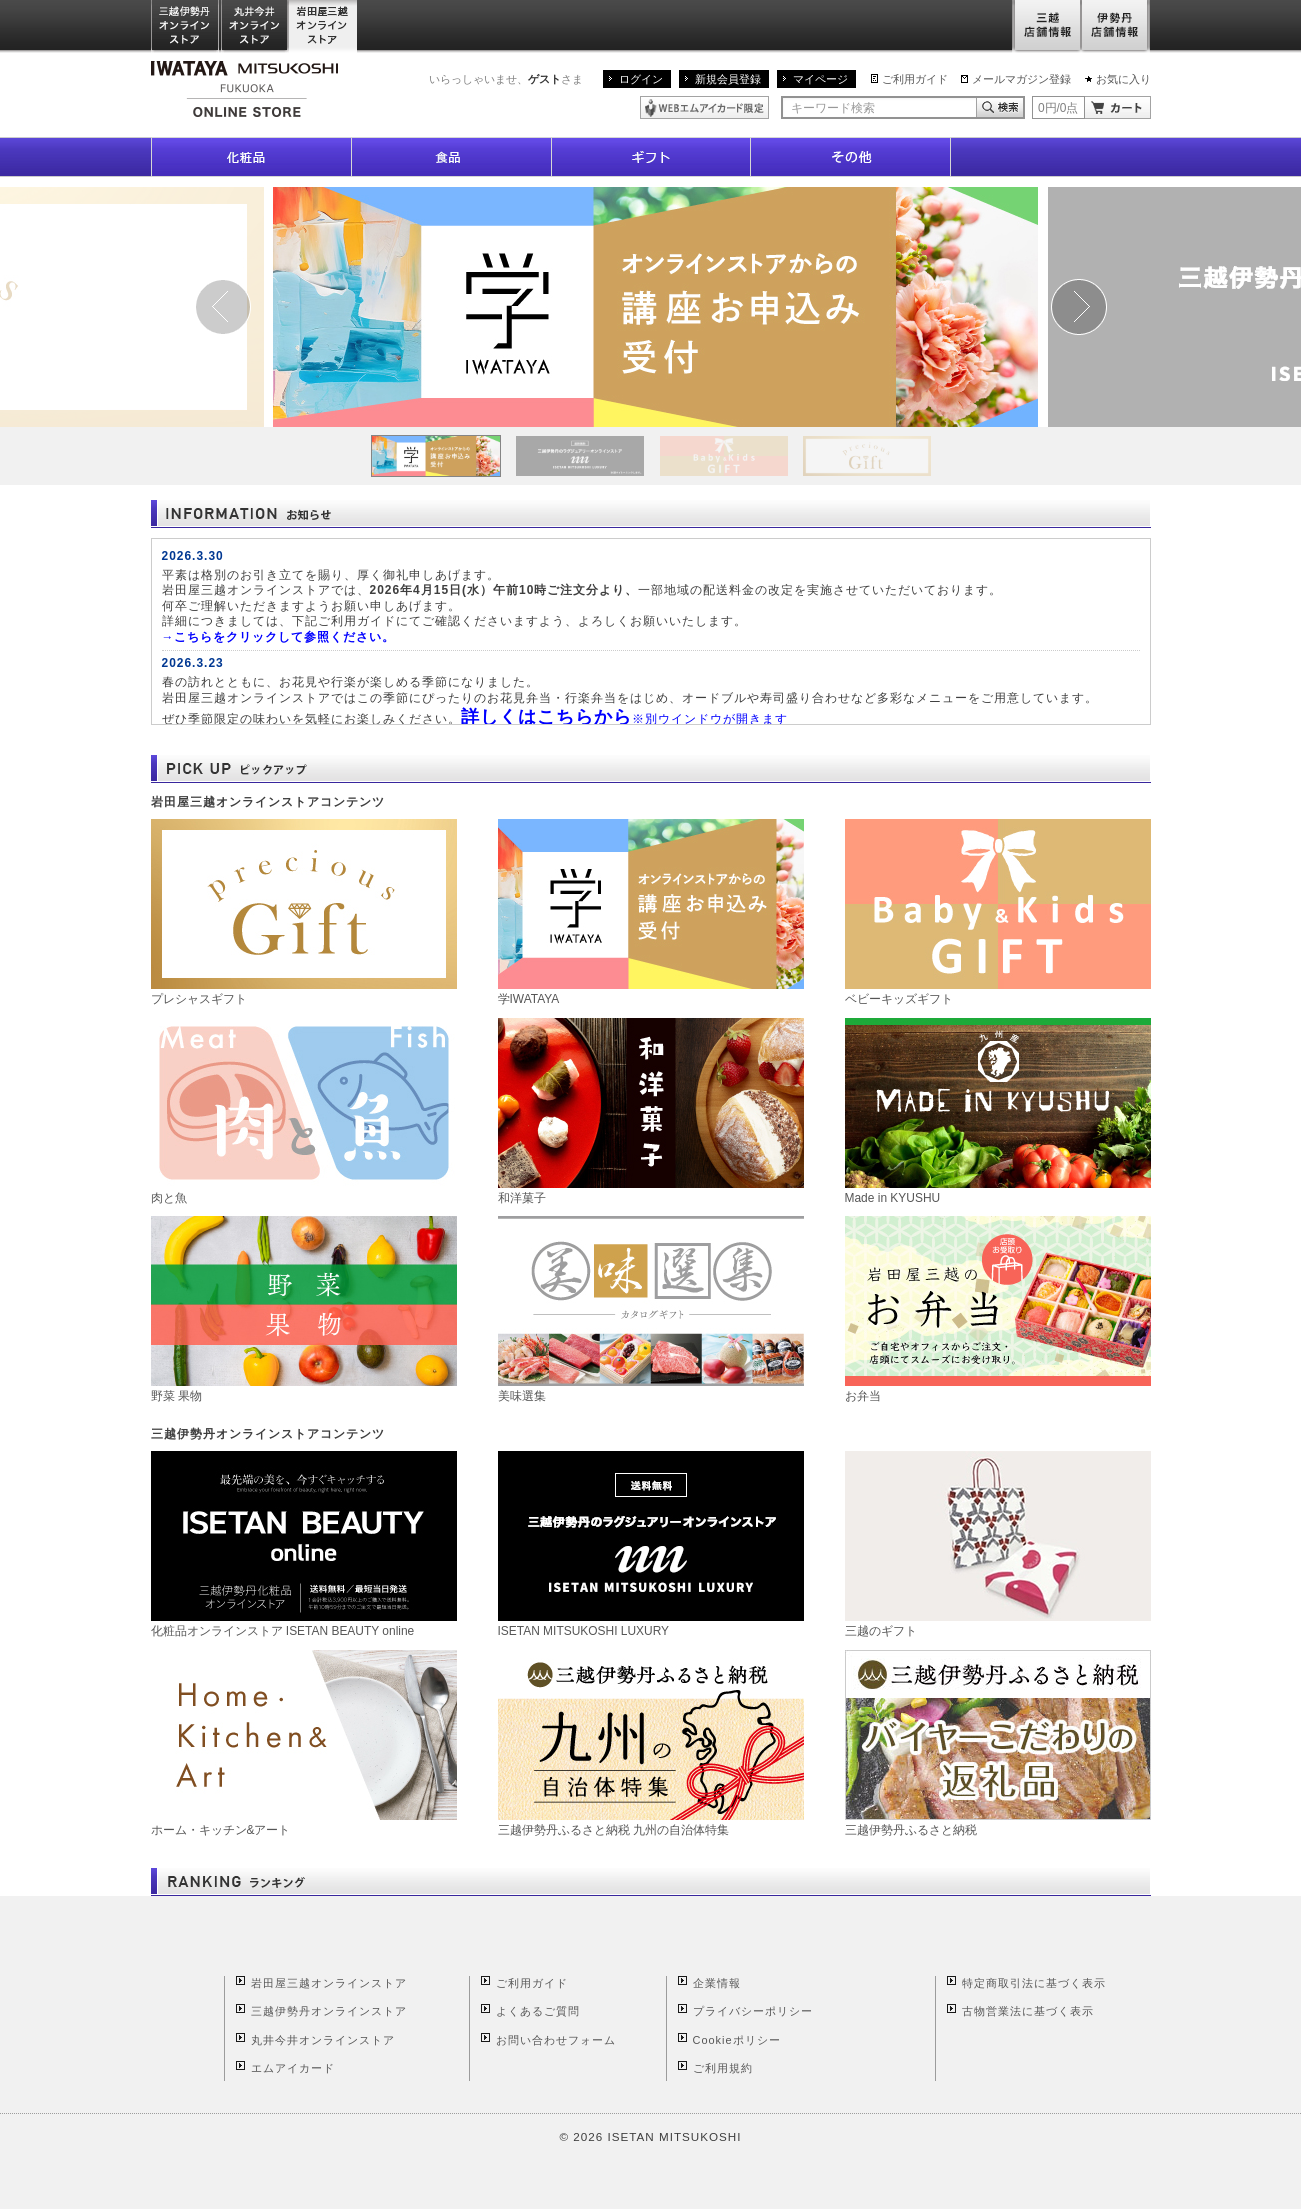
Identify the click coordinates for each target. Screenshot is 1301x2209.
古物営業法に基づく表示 (1028, 2011)
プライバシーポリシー (753, 2011)
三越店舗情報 (1046, 26)
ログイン (641, 79)
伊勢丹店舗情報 (1116, 26)
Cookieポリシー (737, 2040)
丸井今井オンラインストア (255, 26)
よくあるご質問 (538, 2011)
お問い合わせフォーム (556, 2040)
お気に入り (1123, 79)
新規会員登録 (728, 79)
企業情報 (717, 1983)
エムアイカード (293, 2068)
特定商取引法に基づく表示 (1034, 1983)
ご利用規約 (723, 2068)
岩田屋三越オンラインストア (323, 26)
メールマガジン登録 (1021, 79)
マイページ (820, 79)
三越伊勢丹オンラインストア (186, 26)
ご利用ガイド (915, 79)
